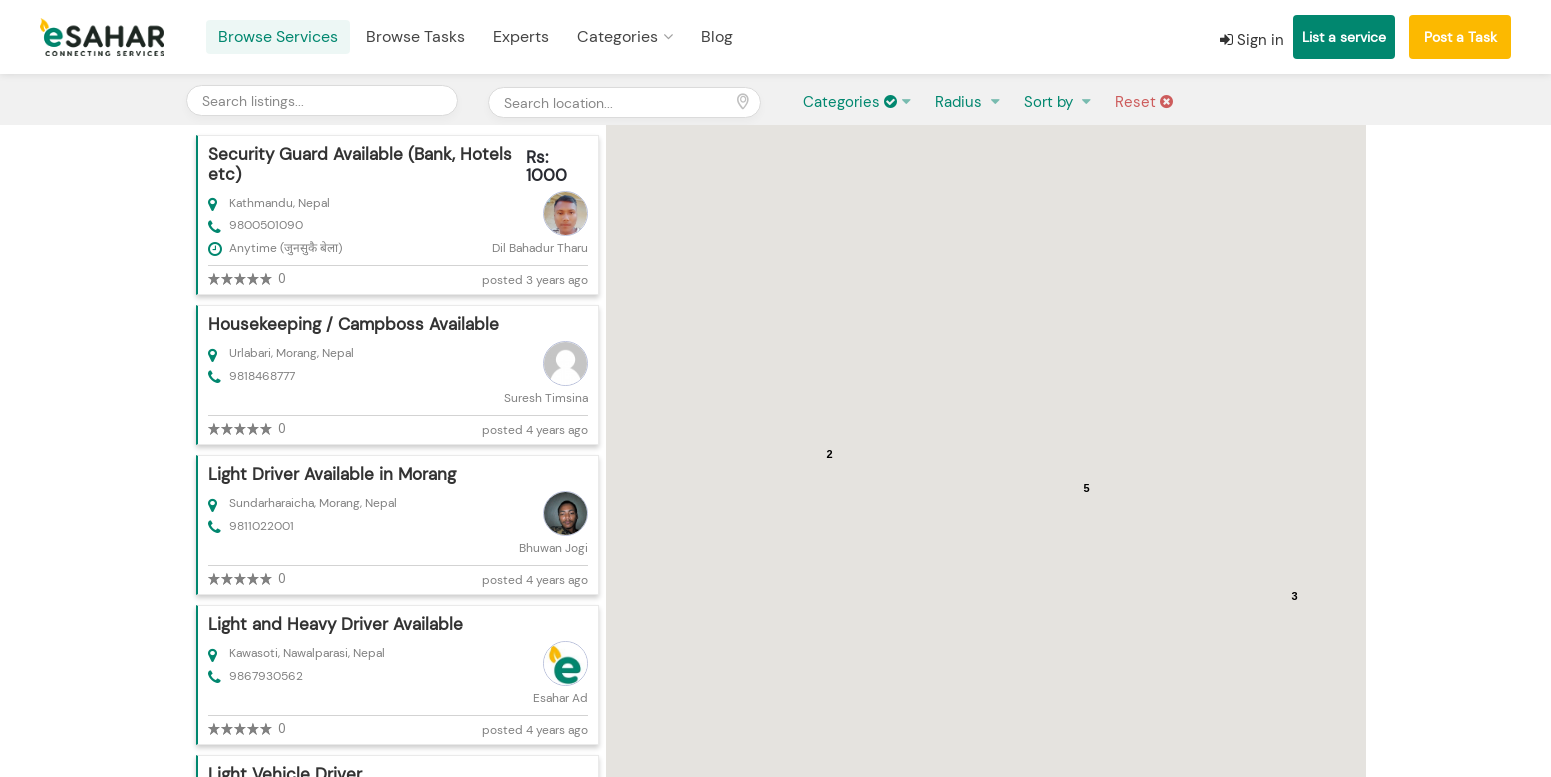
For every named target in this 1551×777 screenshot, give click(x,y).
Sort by (1050, 102)
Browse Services (278, 36)
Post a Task (1460, 37)
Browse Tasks (415, 36)
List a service (1344, 37)
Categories (617, 36)
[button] (978, 477)
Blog (717, 36)
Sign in (1252, 40)
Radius (960, 102)
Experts (521, 36)
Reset (1144, 102)
